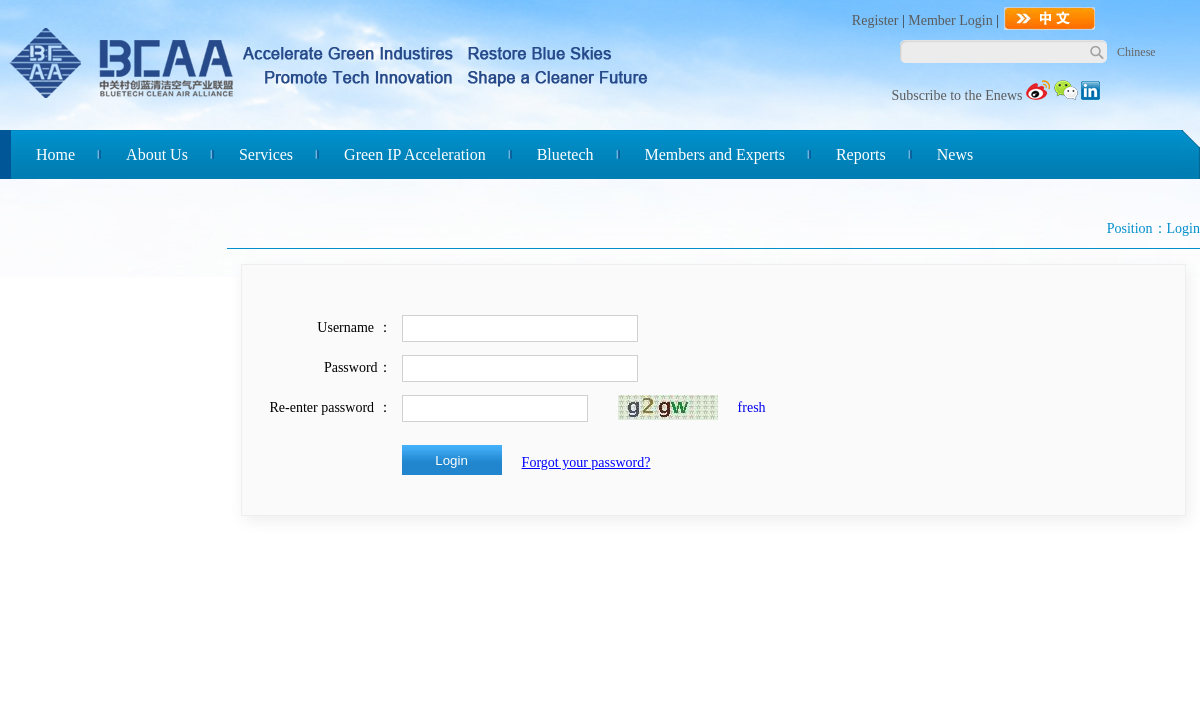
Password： (358, 367)
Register (875, 20)
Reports (861, 154)
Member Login (950, 20)
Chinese (1136, 52)
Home (55, 154)
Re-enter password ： (331, 407)
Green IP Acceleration (415, 154)
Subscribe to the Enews (956, 95)
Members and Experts (715, 154)
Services (266, 154)
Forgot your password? (586, 462)
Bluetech (565, 154)
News (955, 154)
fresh (752, 407)
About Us (157, 154)
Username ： (354, 327)
